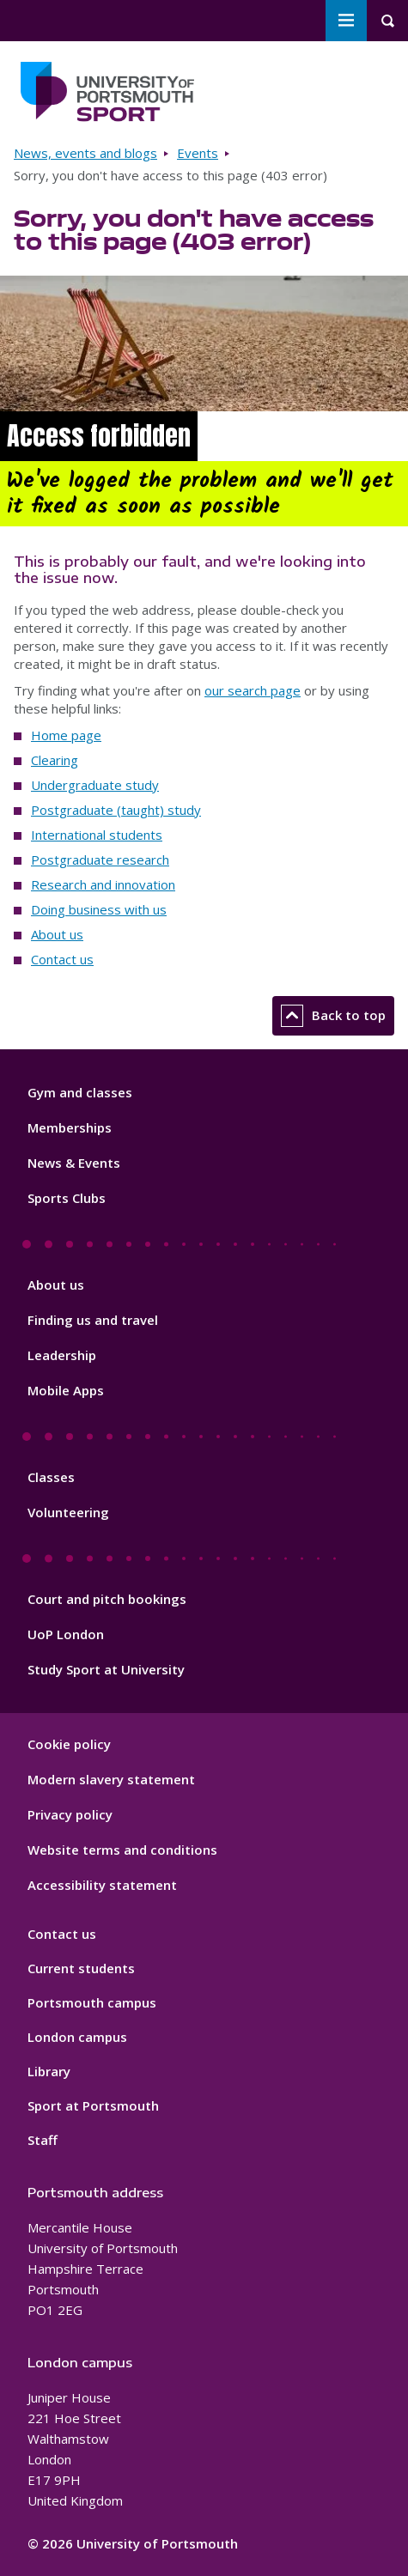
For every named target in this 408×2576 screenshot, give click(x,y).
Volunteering (68, 1512)
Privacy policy (70, 1814)
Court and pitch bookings (106, 1598)
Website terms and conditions (122, 1849)
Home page (66, 735)
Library (48, 2071)
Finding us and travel (92, 1319)
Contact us (62, 959)
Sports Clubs (66, 1197)
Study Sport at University (106, 1669)
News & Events (73, 1162)
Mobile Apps (65, 1390)
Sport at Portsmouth (93, 2105)
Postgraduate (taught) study (116, 809)
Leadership (61, 1355)
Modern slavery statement (111, 1779)
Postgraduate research (100, 859)
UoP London (65, 1634)
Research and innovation (103, 884)
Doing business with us (99, 909)
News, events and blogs (85, 152)
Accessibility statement (102, 1884)
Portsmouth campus (91, 2002)
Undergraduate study (95, 784)
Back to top (333, 1016)
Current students (81, 1968)
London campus (77, 2036)
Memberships (69, 1127)
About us (57, 934)
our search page (252, 690)
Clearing (54, 760)
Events (197, 152)
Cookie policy (69, 1744)
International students (96, 834)
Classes (51, 1476)
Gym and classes (79, 1092)
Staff (42, 2139)
